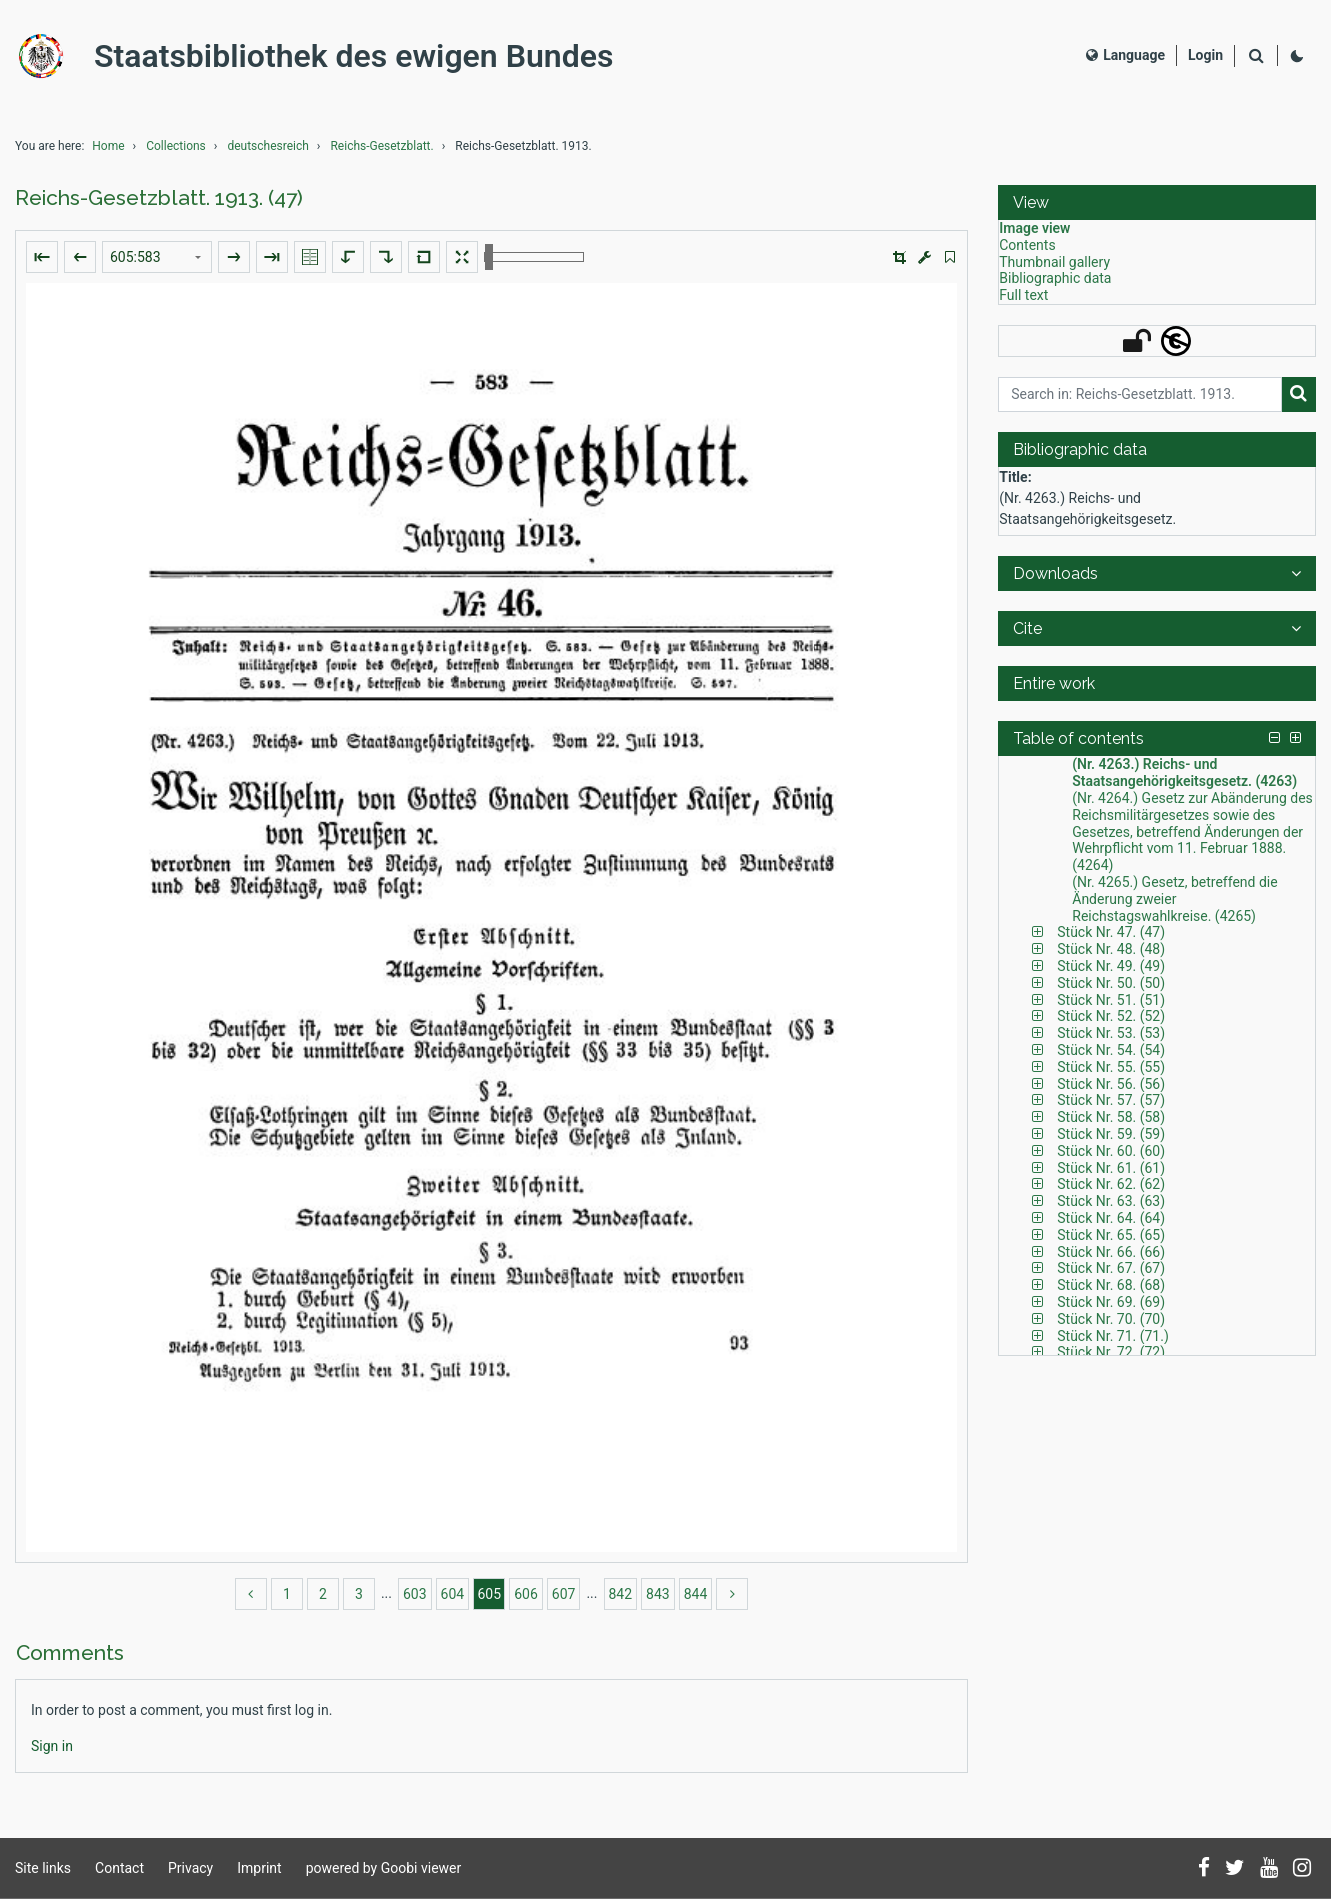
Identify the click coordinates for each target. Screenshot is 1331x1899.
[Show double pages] (310, 257)
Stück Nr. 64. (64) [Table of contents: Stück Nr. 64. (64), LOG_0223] (1111, 1218)
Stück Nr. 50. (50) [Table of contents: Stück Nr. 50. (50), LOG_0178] (1111, 983)
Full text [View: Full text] (1023, 295)
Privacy (190, 1868)
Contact (119, 1868)
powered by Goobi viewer (384, 1868)
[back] (251, 1594)
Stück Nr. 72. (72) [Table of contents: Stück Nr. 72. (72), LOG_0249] (1111, 1352)
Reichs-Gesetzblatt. (381, 146)
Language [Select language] (1125, 55)
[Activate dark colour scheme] (1297, 56)
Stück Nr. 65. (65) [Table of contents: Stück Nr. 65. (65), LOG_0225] (1111, 1235)
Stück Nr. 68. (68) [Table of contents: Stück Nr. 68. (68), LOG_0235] (1111, 1285)
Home (108, 146)
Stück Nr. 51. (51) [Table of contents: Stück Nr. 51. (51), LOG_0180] (1111, 1000)
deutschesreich (267, 146)
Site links (43, 1868)
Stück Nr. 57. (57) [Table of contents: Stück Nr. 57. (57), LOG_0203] (1111, 1100)
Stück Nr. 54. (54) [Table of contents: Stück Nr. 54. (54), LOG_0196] (1111, 1050)
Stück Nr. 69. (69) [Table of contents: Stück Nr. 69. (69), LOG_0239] (1111, 1302)
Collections (176, 146)
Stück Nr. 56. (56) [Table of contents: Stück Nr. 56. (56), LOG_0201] (1111, 1084)
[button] (899, 257)
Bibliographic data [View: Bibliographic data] (1055, 278)
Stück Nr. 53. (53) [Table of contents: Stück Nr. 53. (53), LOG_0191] (1111, 1033)
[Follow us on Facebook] (1204, 1869)
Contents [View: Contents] (1027, 245)
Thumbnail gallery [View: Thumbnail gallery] (1054, 262)
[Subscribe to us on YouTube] (1269, 1869)
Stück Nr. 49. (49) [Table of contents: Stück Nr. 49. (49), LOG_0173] (1111, 966)
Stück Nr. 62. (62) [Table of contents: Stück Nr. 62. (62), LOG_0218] (1111, 1184)
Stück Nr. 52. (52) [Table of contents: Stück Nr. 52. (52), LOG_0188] (1111, 1016)
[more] (732, 1594)
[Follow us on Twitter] (1235, 1869)
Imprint (259, 1868)
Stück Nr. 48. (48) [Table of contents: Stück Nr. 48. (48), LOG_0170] (1111, 949)
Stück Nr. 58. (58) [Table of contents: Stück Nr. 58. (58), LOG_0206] (1111, 1117)
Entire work (1054, 683)
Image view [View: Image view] (1034, 228)
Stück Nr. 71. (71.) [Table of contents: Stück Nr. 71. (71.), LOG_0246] (1113, 1336)
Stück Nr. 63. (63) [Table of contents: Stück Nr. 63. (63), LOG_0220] (1111, 1201)
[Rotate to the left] (348, 257)
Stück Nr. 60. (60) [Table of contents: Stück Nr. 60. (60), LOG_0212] (1111, 1151)
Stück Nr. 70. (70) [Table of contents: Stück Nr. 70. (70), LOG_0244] (1111, 1319)
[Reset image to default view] (424, 257)
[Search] (1256, 56)
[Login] (1205, 55)
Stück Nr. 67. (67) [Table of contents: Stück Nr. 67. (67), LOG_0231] (1111, 1268)
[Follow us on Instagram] (1302, 1869)
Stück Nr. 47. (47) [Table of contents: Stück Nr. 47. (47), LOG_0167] (1111, 932)
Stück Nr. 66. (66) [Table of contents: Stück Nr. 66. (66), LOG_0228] (1111, 1252)
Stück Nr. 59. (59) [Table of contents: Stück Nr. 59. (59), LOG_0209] (1111, 1134)
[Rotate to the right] (386, 257)
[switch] (950, 257)
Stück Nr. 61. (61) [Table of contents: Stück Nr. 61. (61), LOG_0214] (1111, 1168)
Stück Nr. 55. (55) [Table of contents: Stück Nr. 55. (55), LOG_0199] (1111, 1067)
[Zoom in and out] (534, 257)
